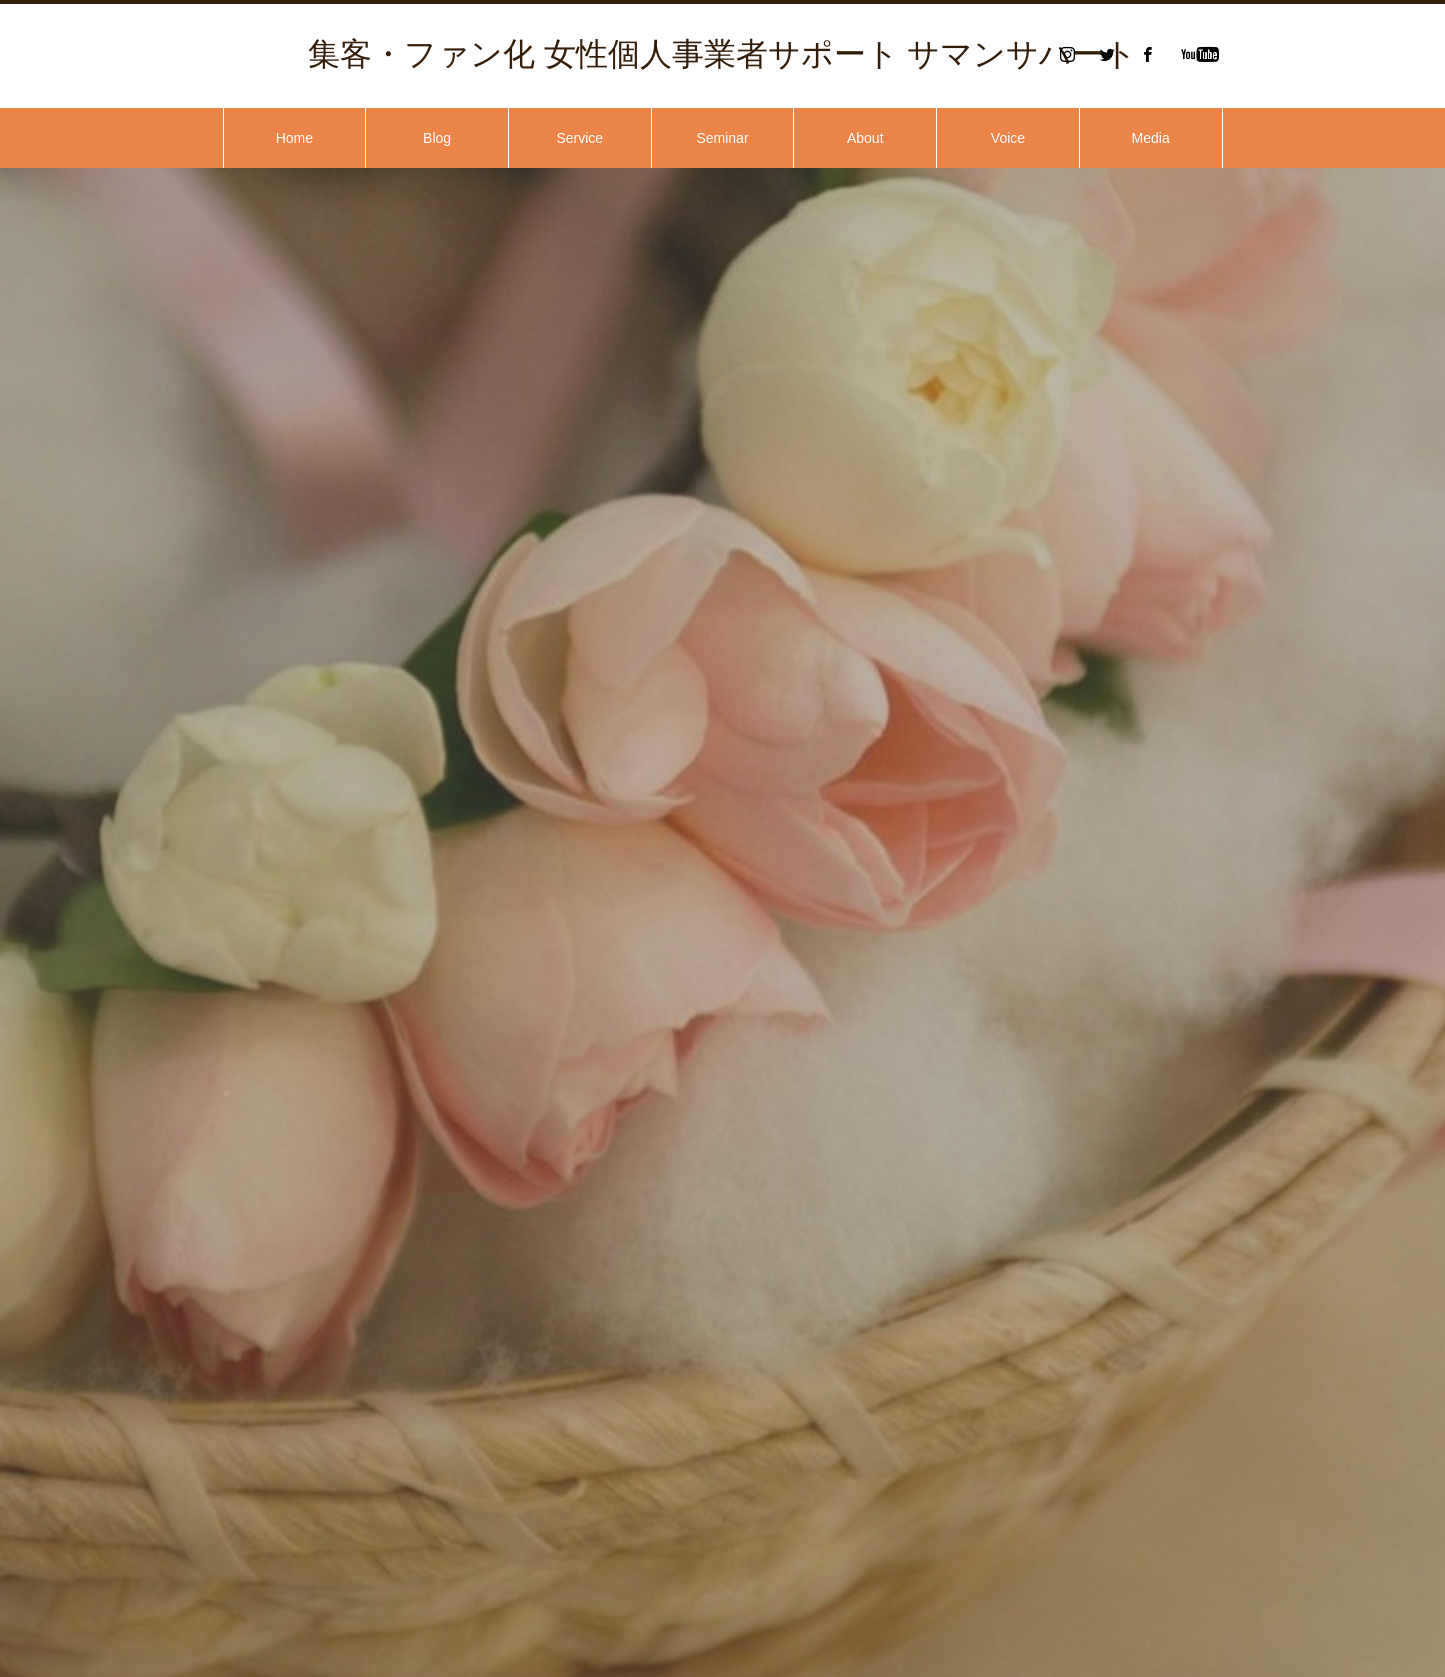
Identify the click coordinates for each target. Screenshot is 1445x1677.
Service (579, 138)
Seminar (722, 138)
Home (294, 138)
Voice (1008, 138)
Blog (437, 138)
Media (1151, 138)
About (865, 138)
